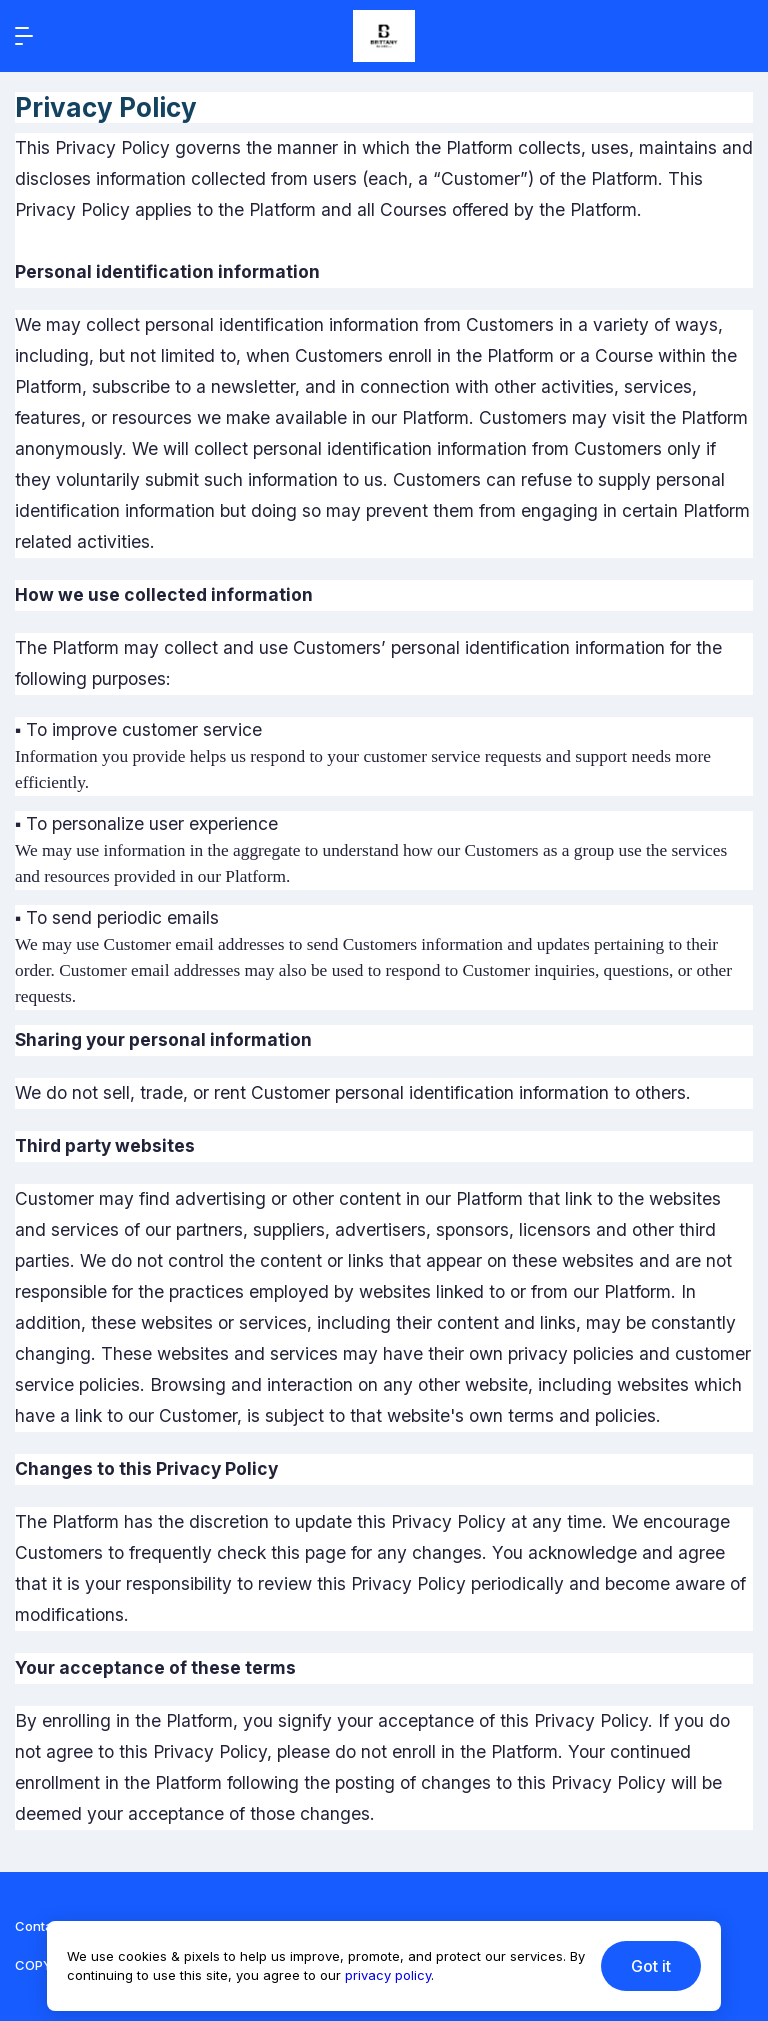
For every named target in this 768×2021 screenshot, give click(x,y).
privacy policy (388, 1975)
